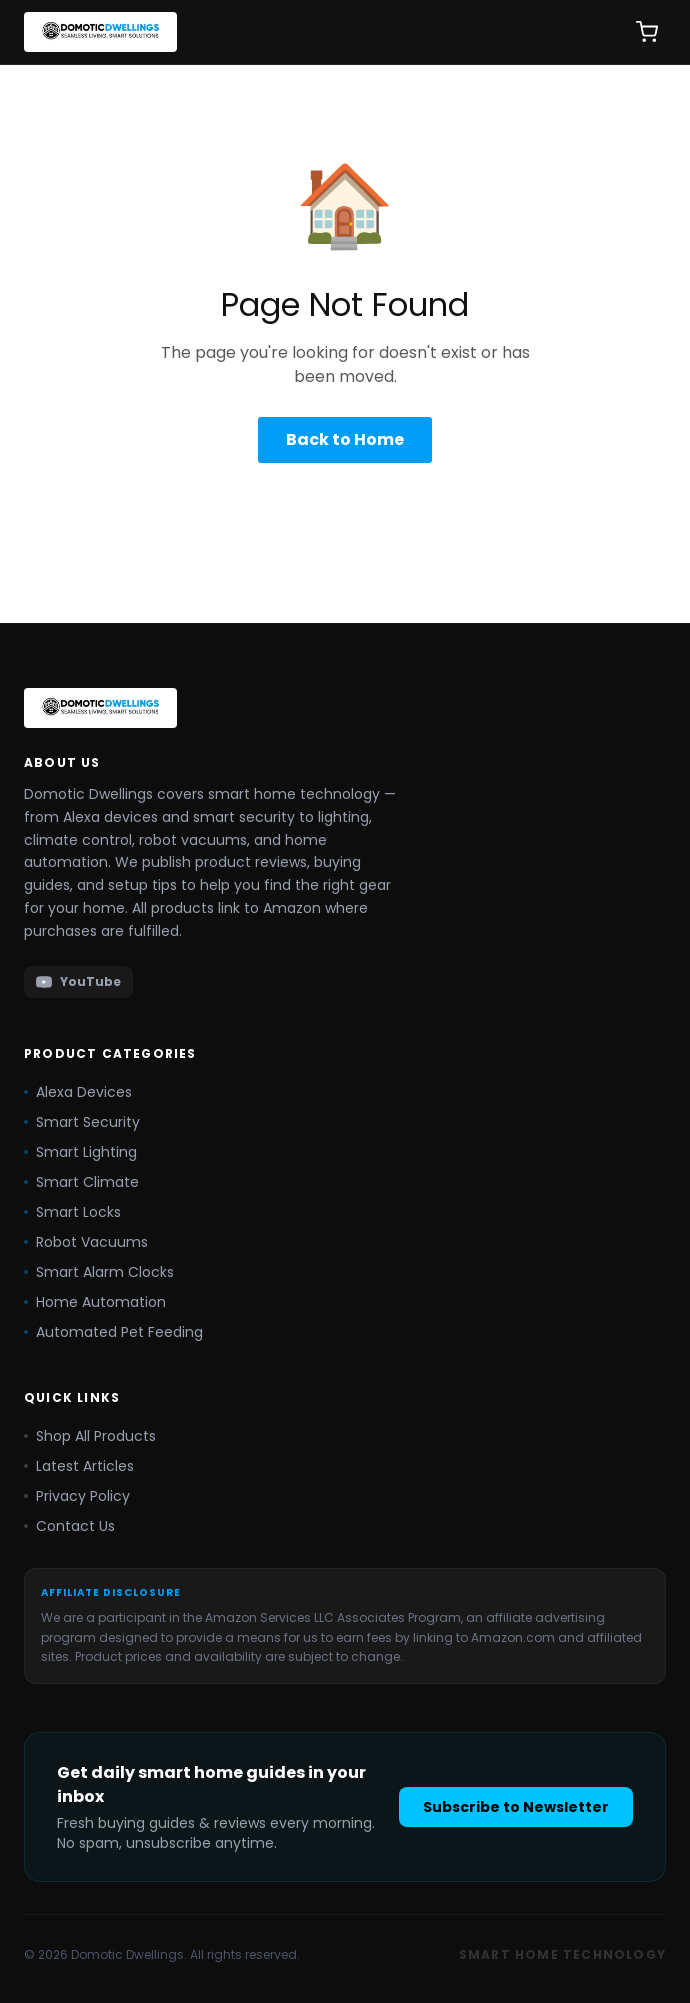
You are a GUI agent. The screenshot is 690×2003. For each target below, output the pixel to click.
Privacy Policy (77, 1496)
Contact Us (69, 1526)
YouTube (78, 981)
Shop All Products (90, 1436)
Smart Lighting (80, 1152)
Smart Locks (72, 1212)
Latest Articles (79, 1466)
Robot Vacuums (86, 1242)
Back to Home (345, 439)
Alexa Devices (78, 1092)
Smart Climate (81, 1182)
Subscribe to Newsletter (516, 1807)
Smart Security (82, 1122)
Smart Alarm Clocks (99, 1272)
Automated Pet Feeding (113, 1332)
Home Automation (95, 1302)
